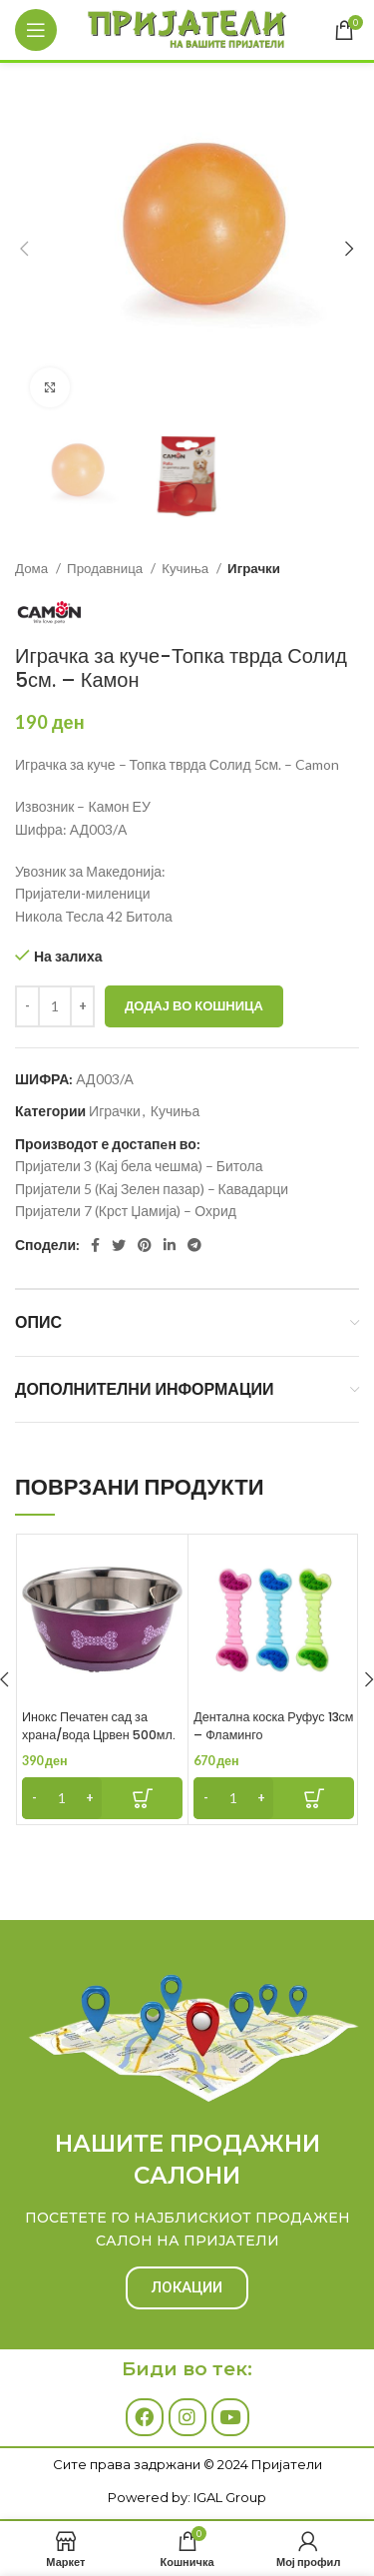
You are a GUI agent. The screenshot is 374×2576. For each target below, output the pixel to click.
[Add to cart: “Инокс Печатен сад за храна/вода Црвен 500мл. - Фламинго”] (102, 1798)
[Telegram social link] (194, 1245)
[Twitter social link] (119, 1245)
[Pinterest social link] (145, 1245)
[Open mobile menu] (36, 30)
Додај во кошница (194, 1005)
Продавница (106, 568)
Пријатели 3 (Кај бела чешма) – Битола (138, 1165)
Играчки (253, 568)
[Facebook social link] (95, 1245)
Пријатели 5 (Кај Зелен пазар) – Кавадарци (151, 1188)
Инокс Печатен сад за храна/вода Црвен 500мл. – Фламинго (99, 1734)
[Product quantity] (55, 1006)
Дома (33, 568)
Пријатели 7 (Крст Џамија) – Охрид (125, 1210)
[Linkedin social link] (170, 1245)
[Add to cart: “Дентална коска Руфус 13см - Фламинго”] (273, 1798)
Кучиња (186, 568)
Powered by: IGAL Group (187, 2497)
